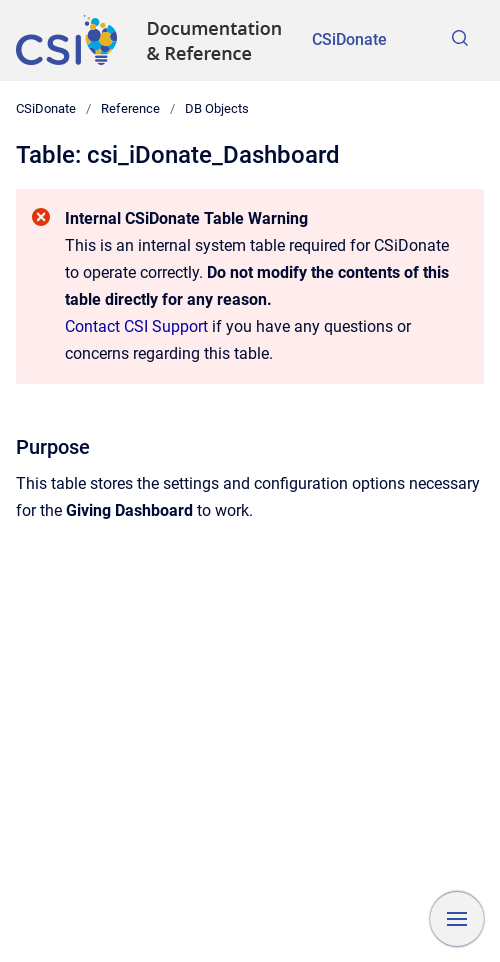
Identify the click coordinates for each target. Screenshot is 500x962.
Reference (130, 108)
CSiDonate (349, 39)
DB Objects (217, 108)
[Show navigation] (457, 919)
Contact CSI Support (136, 326)
